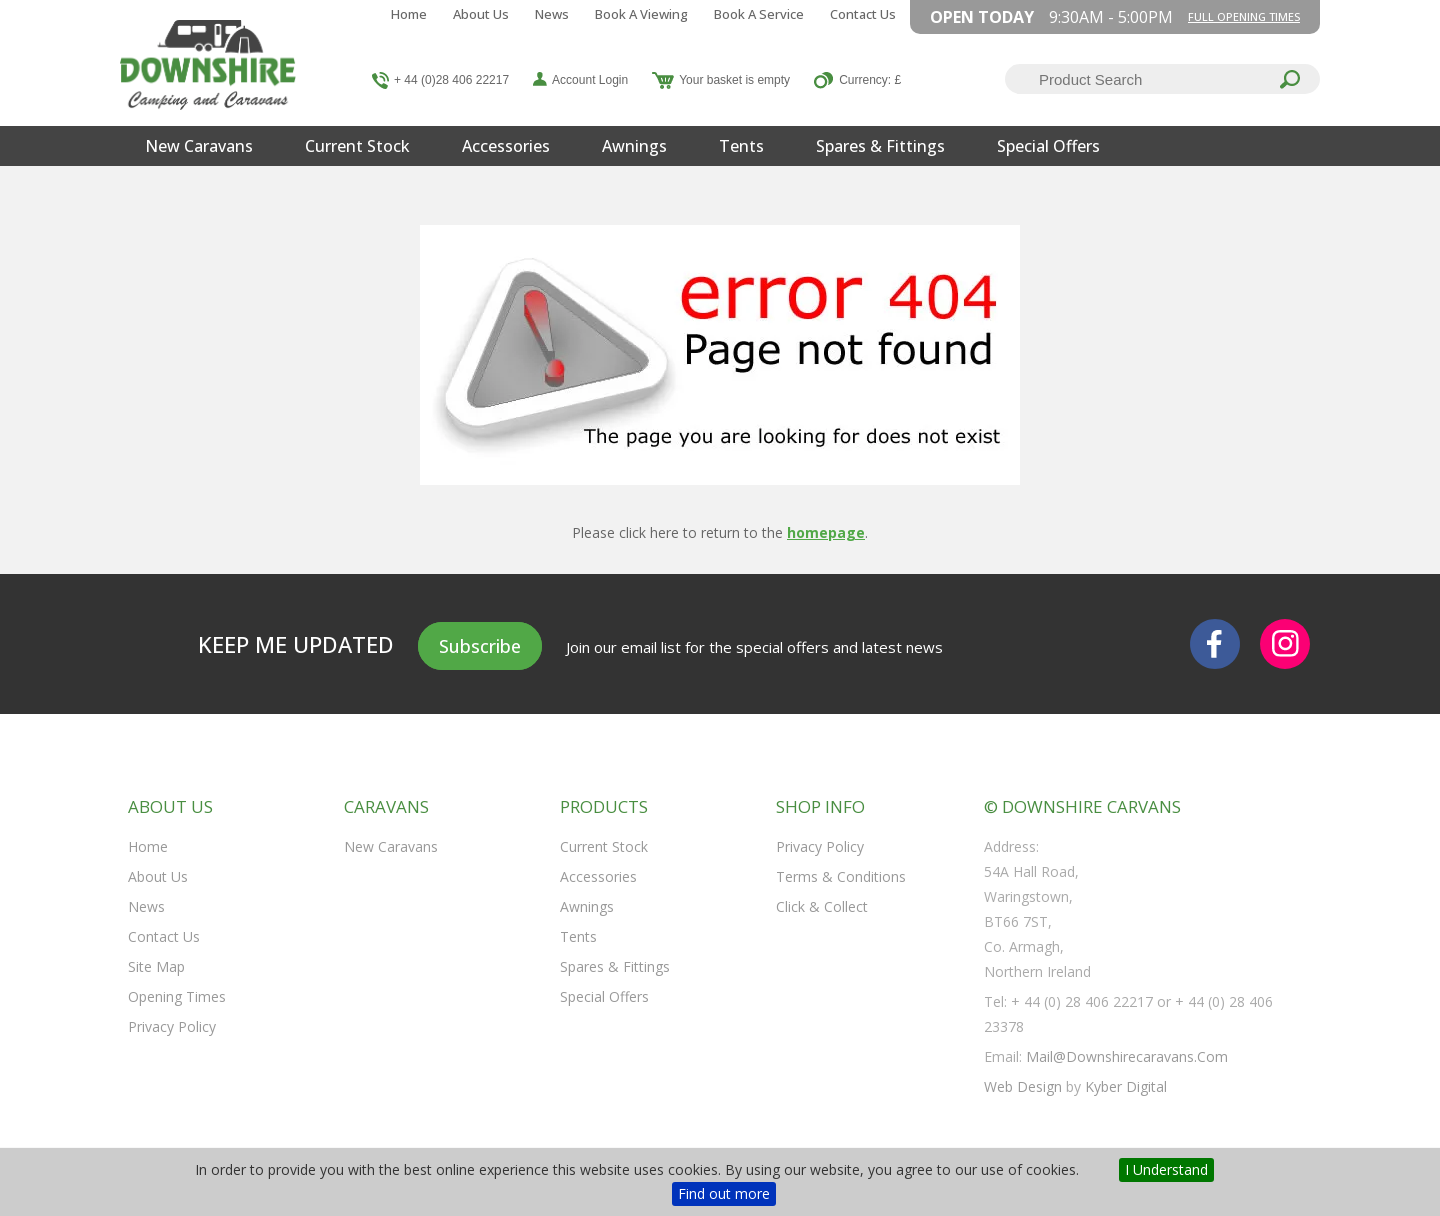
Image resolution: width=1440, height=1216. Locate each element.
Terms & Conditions (841, 876)
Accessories (506, 146)
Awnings (634, 146)
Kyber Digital (1126, 1086)
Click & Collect (822, 906)
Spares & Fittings (880, 146)
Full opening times (1244, 16)
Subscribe (480, 646)
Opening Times (177, 996)
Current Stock (357, 146)
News (552, 14)
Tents (741, 146)
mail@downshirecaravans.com (1127, 1056)
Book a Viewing (641, 14)
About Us (481, 14)
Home (409, 14)
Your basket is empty (734, 80)
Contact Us (863, 14)
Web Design (1023, 1086)
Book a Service (759, 14)
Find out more (724, 1193)
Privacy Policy (172, 1026)
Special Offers (1048, 146)
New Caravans (199, 146)
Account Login (590, 80)
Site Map (156, 966)
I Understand (1166, 1169)
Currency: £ (870, 80)
